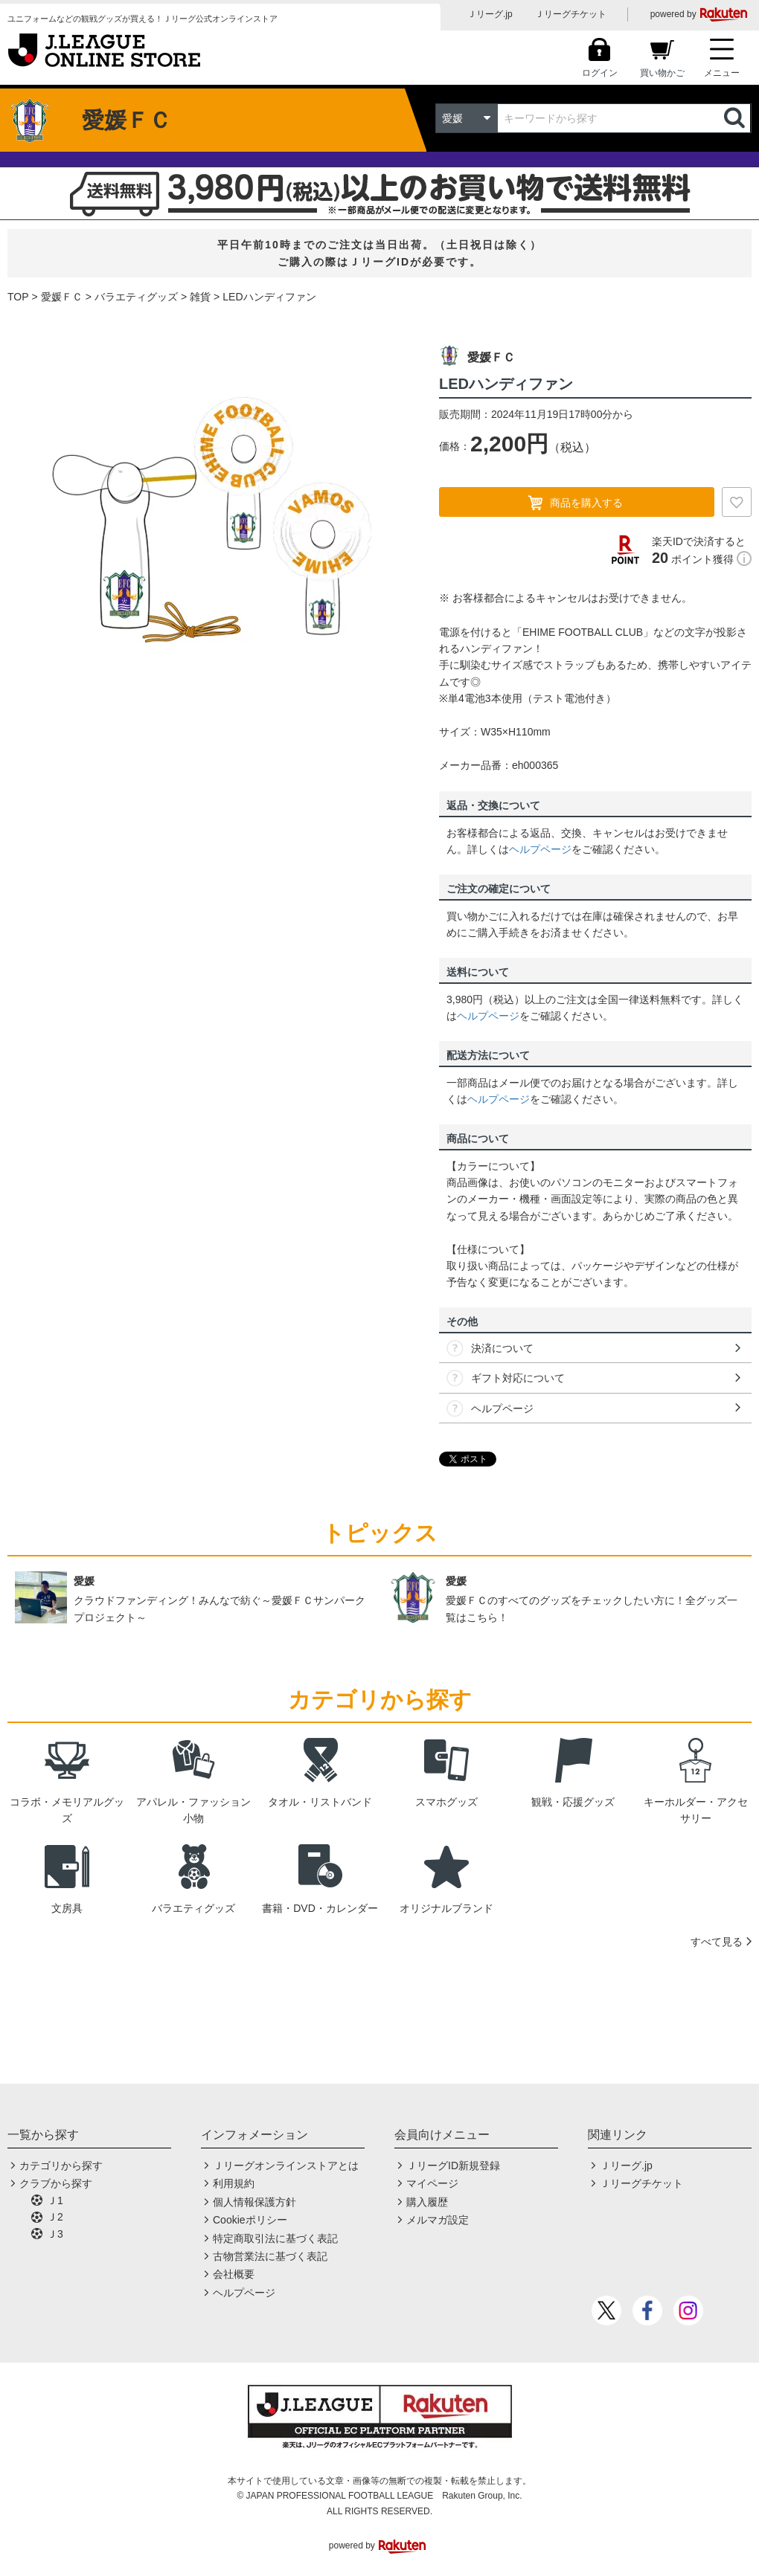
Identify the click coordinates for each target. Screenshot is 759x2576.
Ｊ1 (55, 2200)
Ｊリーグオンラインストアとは (286, 2165)
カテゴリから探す (61, 2165)
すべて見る (717, 1942)
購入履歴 (427, 2202)
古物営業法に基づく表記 (270, 2256)
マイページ (432, 2183)
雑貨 (200, 297)
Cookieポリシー (250, 2220)
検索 (736, 118)
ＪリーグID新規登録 (453, 2165)
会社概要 (233, 2274)
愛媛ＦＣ (62, 297)
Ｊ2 (55, 2217)
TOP (18, 297)
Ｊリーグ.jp (490, 14)
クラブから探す (55, 2183)
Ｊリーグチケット (570, 14)
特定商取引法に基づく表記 (275, 2238)
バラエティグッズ (136, 297)
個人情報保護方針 (254, 2202)
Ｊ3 (55, 2234)
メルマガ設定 (437, 2220)
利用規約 (233, 2183)
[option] (212, 520)
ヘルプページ (540, 849)
